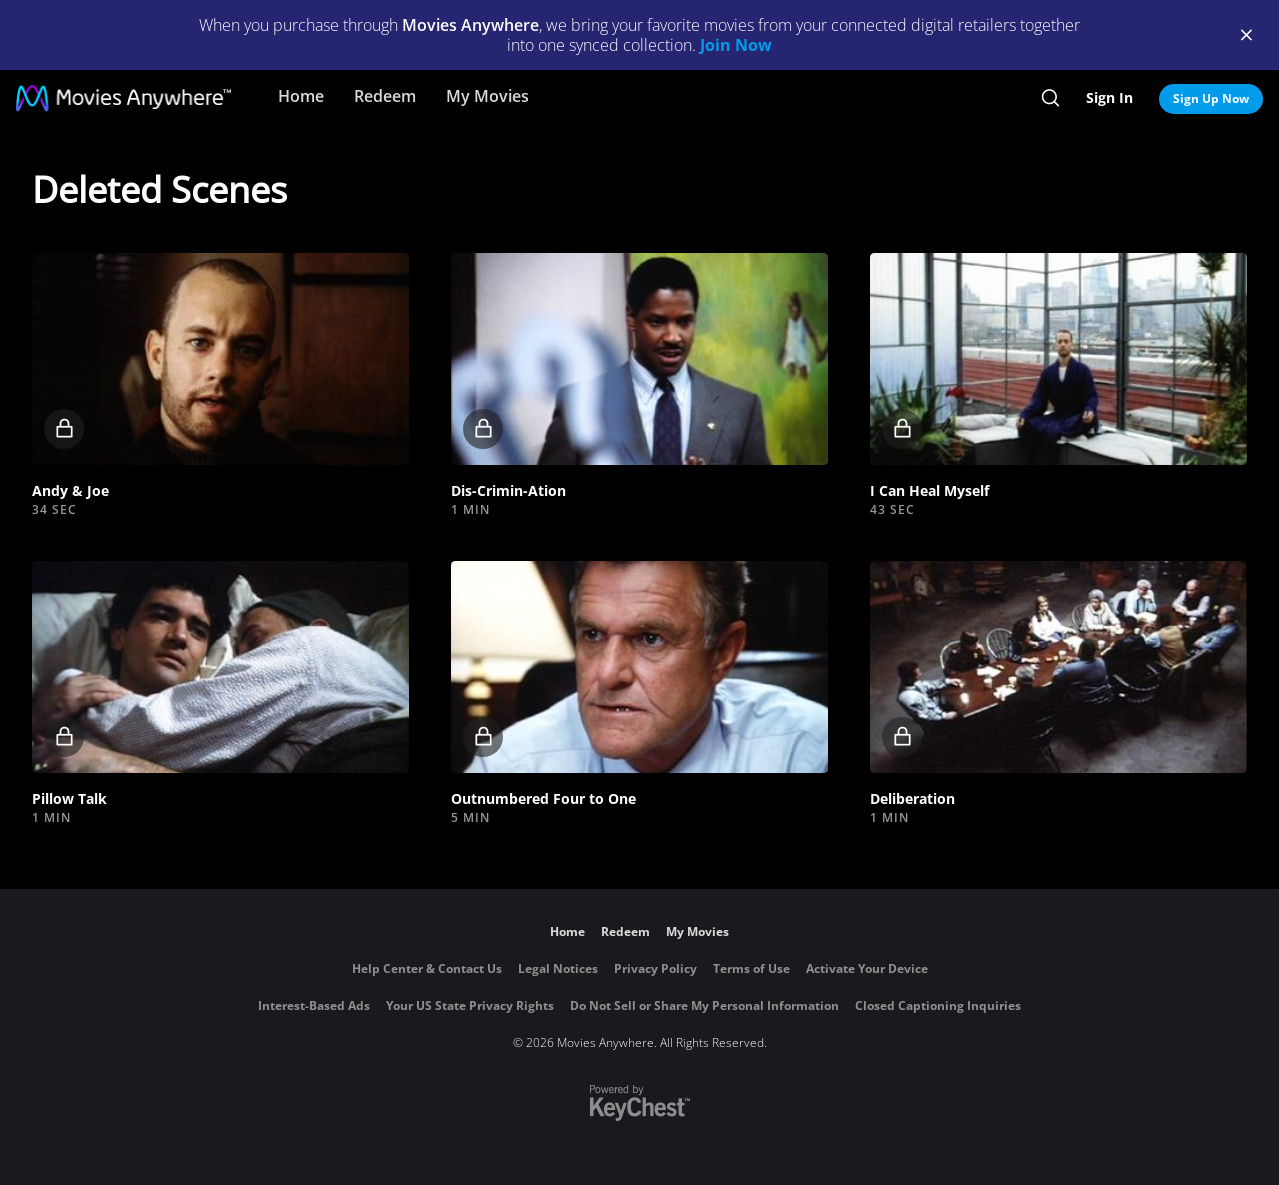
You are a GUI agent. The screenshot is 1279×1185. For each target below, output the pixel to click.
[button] (220, 359)
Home (301, 96)
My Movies (487, 96)
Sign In (1109, 97)
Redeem (385, 96)
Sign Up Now (1211, 98)
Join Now (736, 45)
